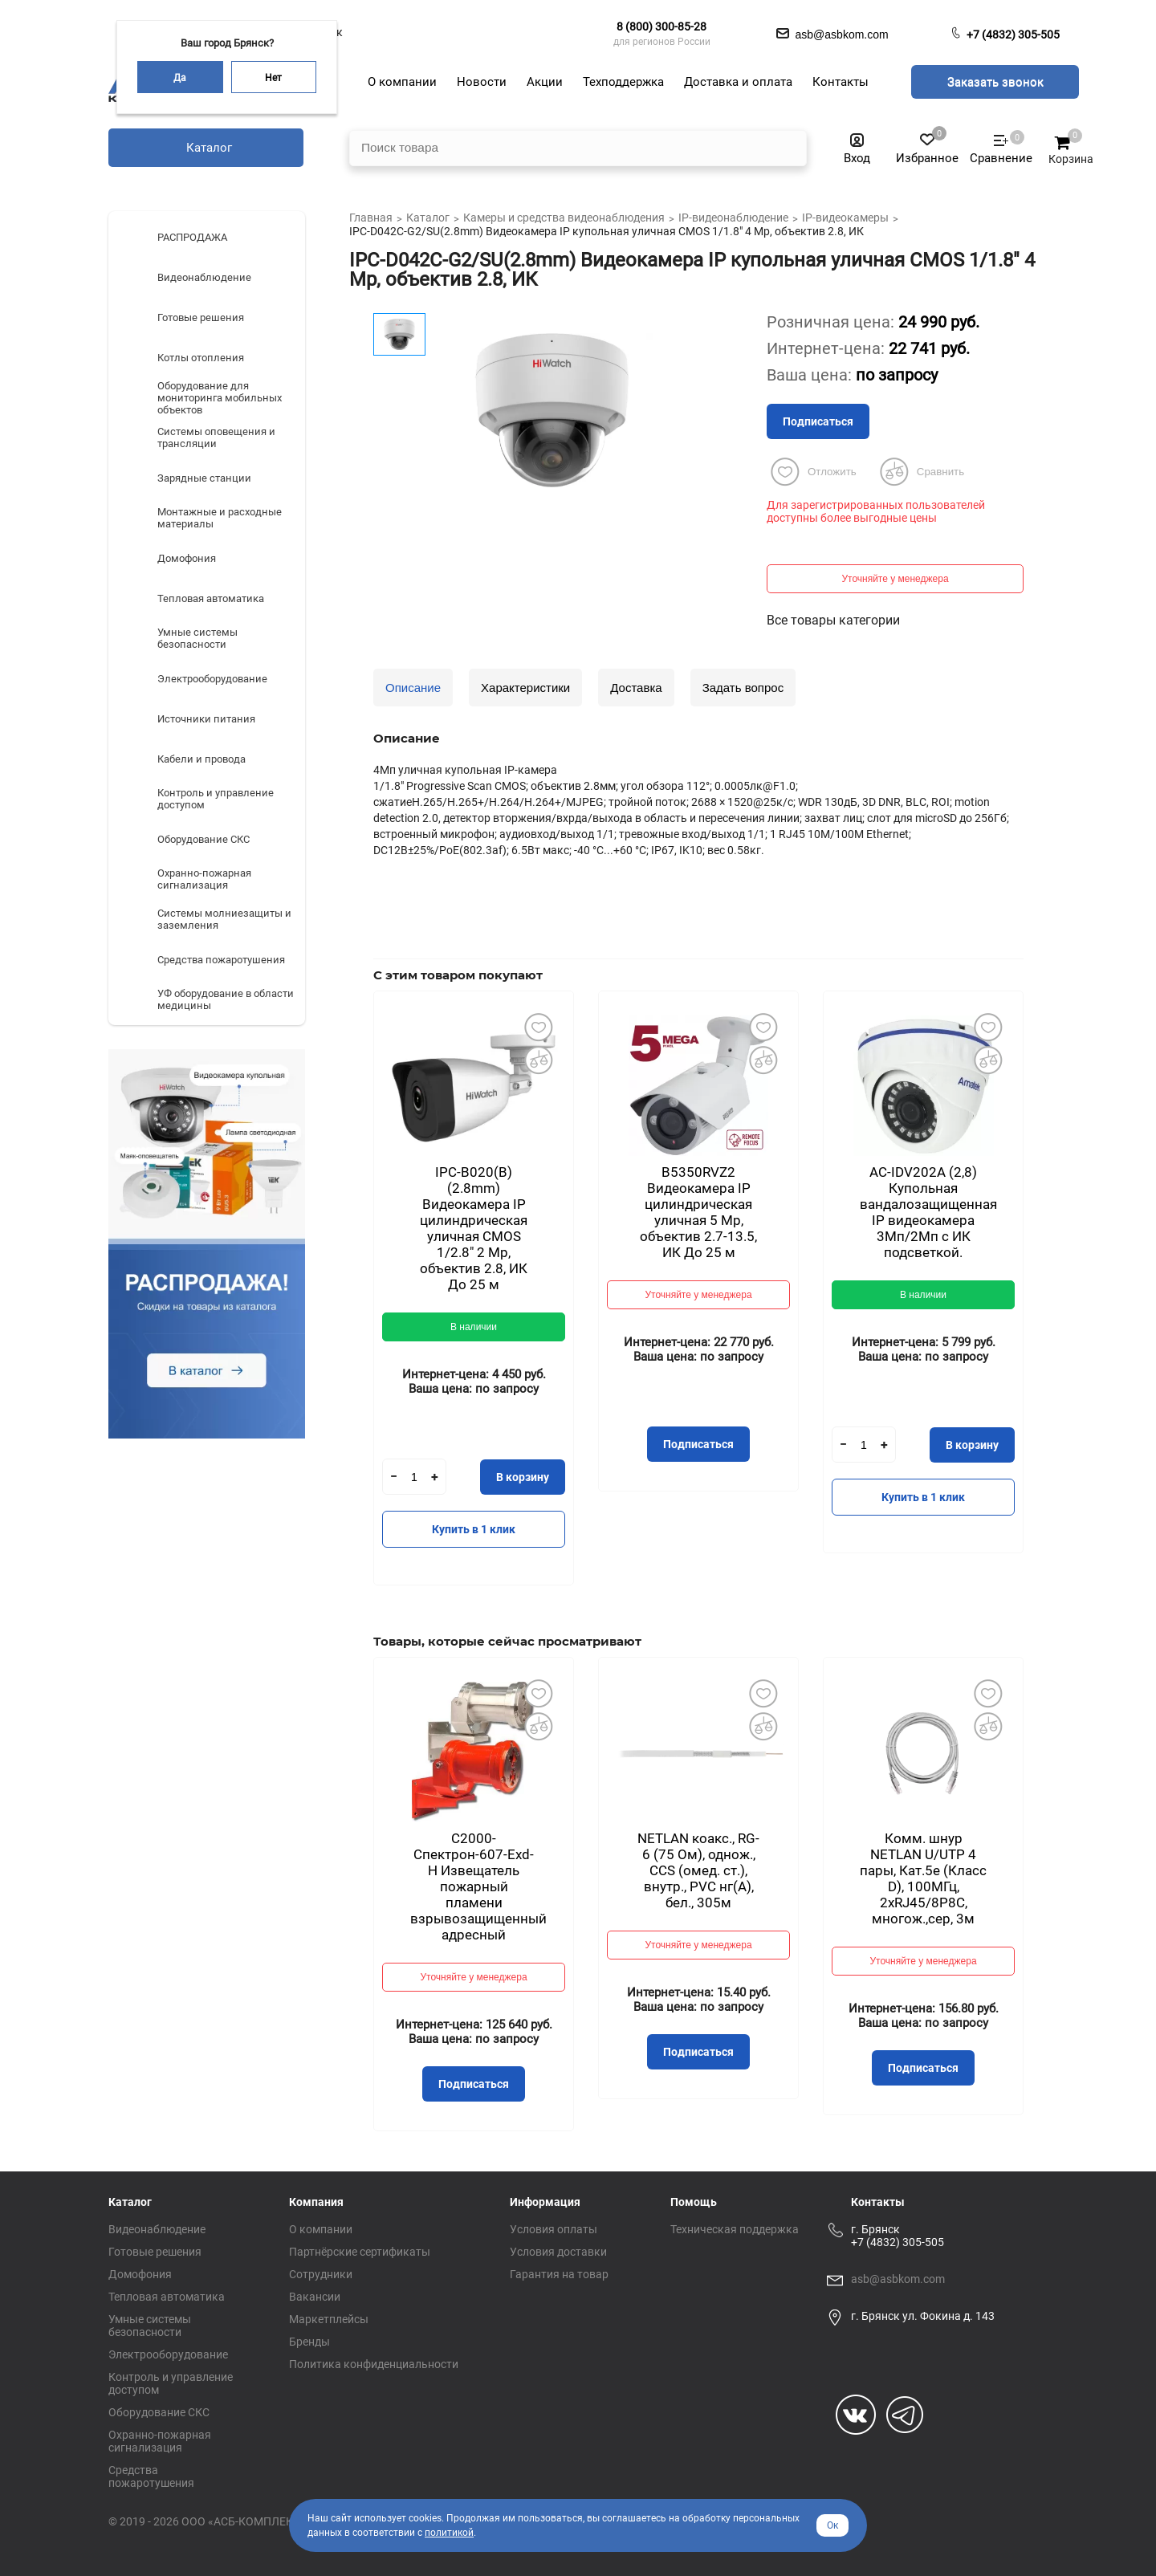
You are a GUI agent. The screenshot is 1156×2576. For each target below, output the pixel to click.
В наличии (473, 1327)
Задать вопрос (743, 687)
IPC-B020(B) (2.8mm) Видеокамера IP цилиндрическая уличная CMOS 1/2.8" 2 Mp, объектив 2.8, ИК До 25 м (473, 1228)
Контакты (878, 2202)
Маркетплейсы (328, 2319)
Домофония (140, 2274)
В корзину (522, 1477)
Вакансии (314, 2296)
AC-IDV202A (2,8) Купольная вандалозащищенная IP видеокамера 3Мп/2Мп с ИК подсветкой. (928, 1212)
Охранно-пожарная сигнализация (159, 2441)
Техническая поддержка (734, 2229)
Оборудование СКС (159, 2412)
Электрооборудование (168, 2354)
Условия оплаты (553, 2229)
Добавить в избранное (538, 1026)
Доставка (635, 687)
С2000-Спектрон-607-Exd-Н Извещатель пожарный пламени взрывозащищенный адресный (478, 1886)
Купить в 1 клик (473, 1529)
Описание (413, 687)
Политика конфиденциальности (373, 2364)
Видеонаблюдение (157, 2229)
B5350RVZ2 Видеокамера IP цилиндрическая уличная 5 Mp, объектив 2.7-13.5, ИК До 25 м (698, 1212)
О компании (320, 2229)
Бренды (309, 2341)
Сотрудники (320, 2274)
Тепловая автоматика (166, 2296)
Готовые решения (154, 2251)
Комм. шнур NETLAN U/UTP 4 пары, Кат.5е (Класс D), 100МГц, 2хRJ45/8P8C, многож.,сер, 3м (923, 1878)
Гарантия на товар (559, 2274)
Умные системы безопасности (149, 2325)
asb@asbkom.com (898, 2279)
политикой (449, 2532)
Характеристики (525, 687)
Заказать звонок (995, 82)
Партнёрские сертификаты (359, 2251)
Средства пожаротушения (151, 2476)
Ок (832, 2525)
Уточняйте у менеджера (894, 578)
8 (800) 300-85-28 (661, 26)
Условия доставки (558, 2251)
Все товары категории (833, 620)
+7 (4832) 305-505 (1013, 34)
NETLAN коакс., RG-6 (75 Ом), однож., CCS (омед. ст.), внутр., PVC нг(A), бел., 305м (698, 1870)
